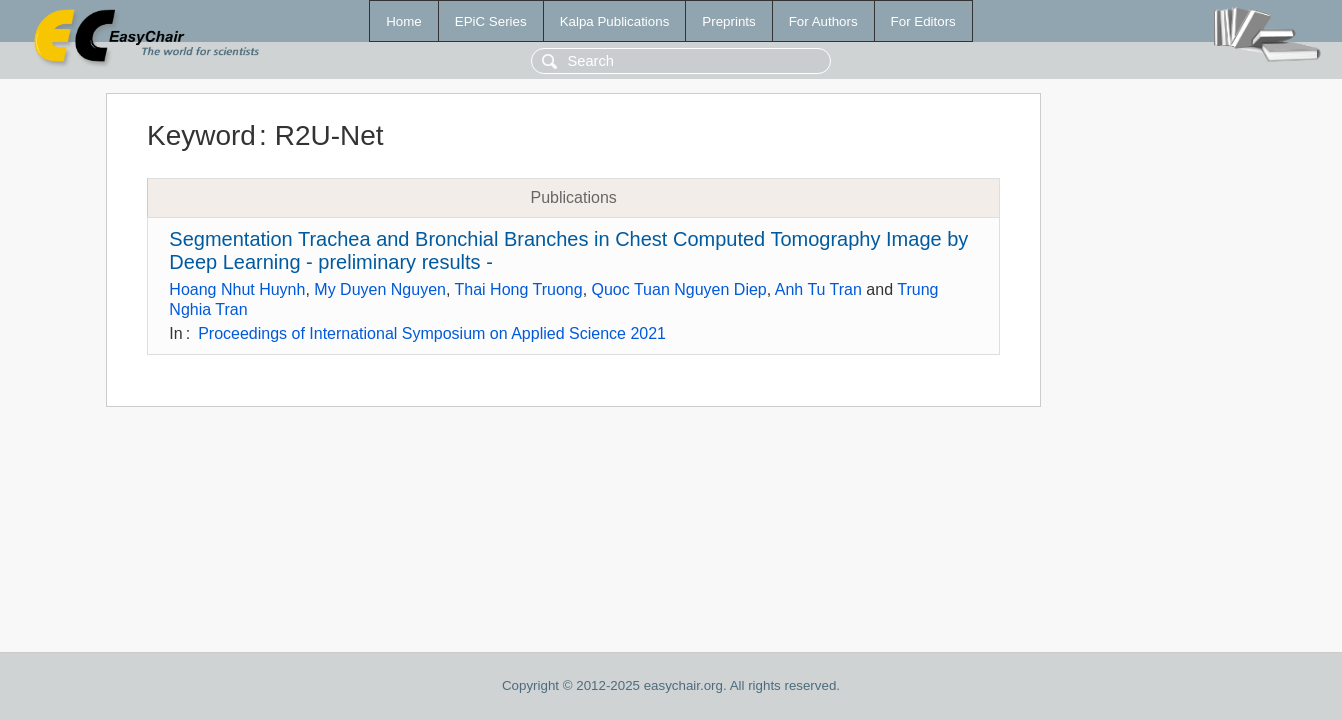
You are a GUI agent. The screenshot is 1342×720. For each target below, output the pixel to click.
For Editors (923, 21)
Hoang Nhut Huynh (237, 289)
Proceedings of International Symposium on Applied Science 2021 (432, 333)
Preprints (728, 21)
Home (404, 21)
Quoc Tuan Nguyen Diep (679, 289)
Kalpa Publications (615, 21)
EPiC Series (491, 21)
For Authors (823, 21)
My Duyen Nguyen (380, 289)
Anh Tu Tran (818, 289)
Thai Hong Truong (519, 289)
